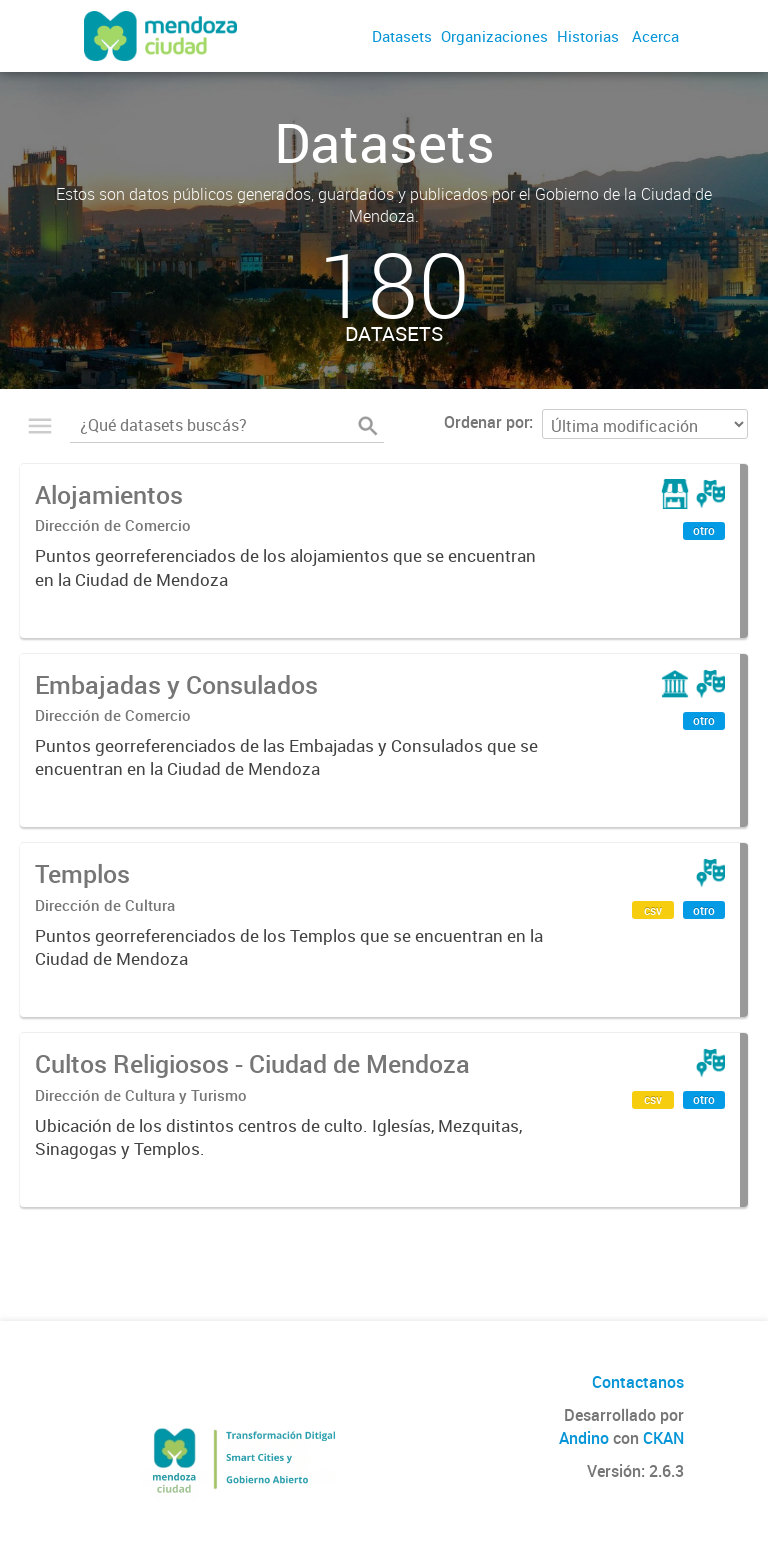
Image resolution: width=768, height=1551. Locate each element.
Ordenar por (486, 422)
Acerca (655, 36)
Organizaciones (494, 36)
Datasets (402, 36)
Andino (584, 1438)
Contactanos (638, 1382)
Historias (588, 36)
